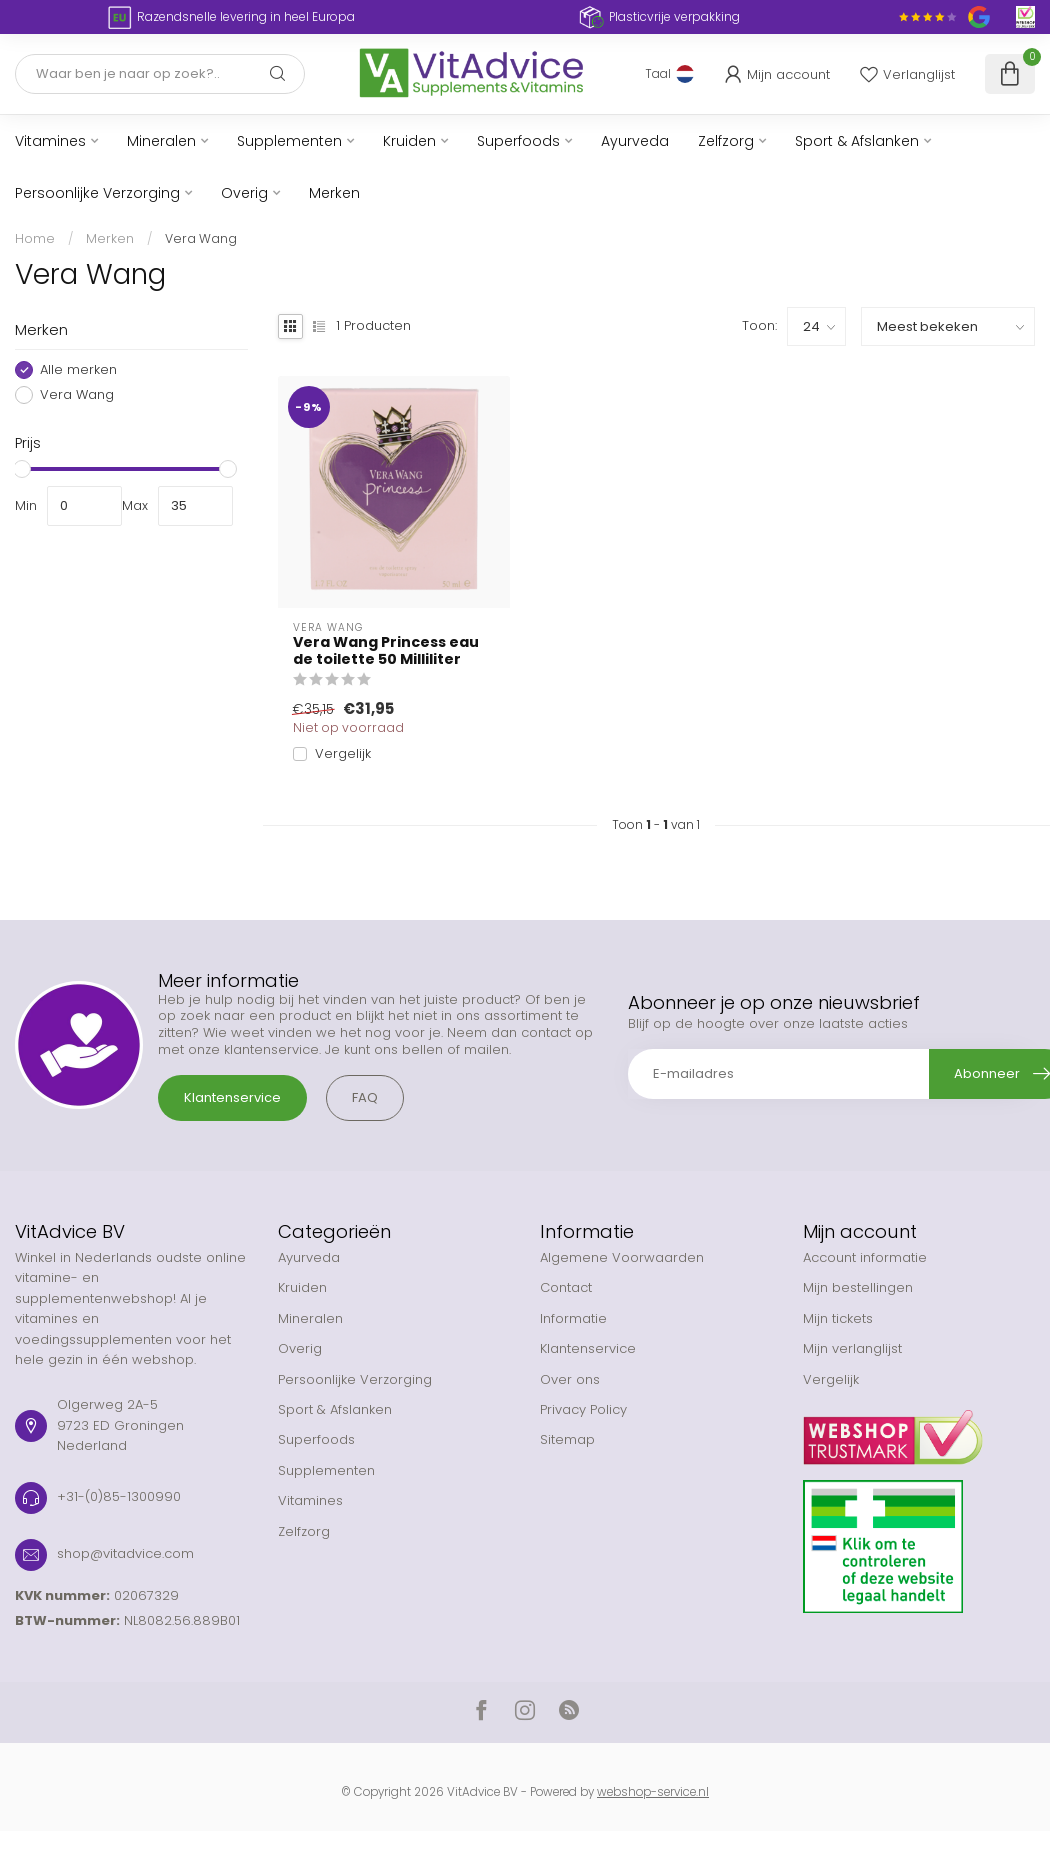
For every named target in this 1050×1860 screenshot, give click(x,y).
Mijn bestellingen (858, 1287)
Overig (244, 193)
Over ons (570, 1379)
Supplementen (289, 141)
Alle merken (78, 370)
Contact (566, 1287)
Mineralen (161, 141)
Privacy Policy (583, 1409)
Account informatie (865, 1257)
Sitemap (567, 1439)
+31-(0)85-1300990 (119, 1496)
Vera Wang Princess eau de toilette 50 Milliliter (386, 651)
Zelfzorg (726, 141)
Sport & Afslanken (857, 141)
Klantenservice (232, 1097)
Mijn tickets (838, 1318)
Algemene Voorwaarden (622, 1257)
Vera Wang (201, 238)
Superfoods (518, 141)
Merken (334, 193)
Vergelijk (343, 754)
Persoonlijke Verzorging (97, 193)
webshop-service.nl (653, 1792)
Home (35, 238)
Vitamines (50, 141)
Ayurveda (635, 141)
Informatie (573, 1318)
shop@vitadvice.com (125, 1553)
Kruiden (409, 141)
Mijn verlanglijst (852, 1348)
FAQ (365, 1097)
